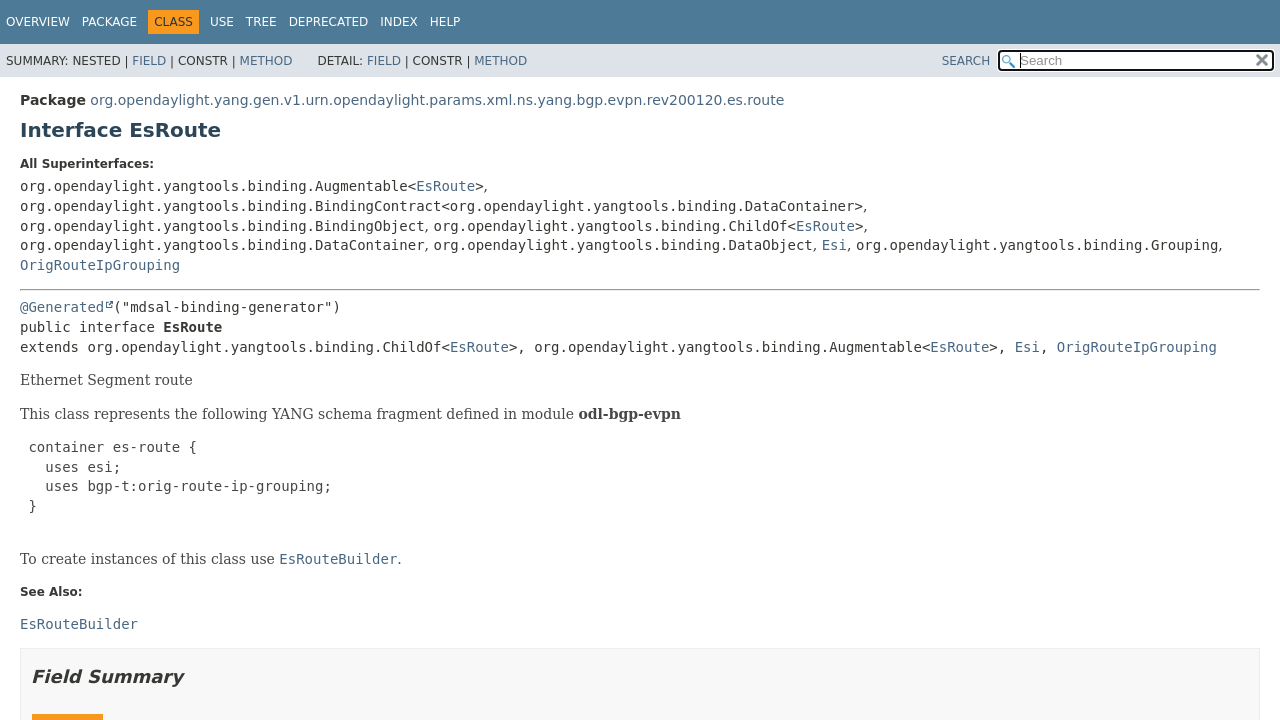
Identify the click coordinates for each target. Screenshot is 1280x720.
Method (266, 61)
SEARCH (966, 61)
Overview (38, 22)
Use (222, 22)
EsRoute (445, 186)
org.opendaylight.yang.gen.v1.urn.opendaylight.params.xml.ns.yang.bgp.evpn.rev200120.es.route (437, 100)
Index (399, 22)
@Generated (62, 307)
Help (445, 22)
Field (149, 61)
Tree (261, 22)
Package (109, 22)
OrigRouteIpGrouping (100, 265)
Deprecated (329, 22)
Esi (834, 245)
